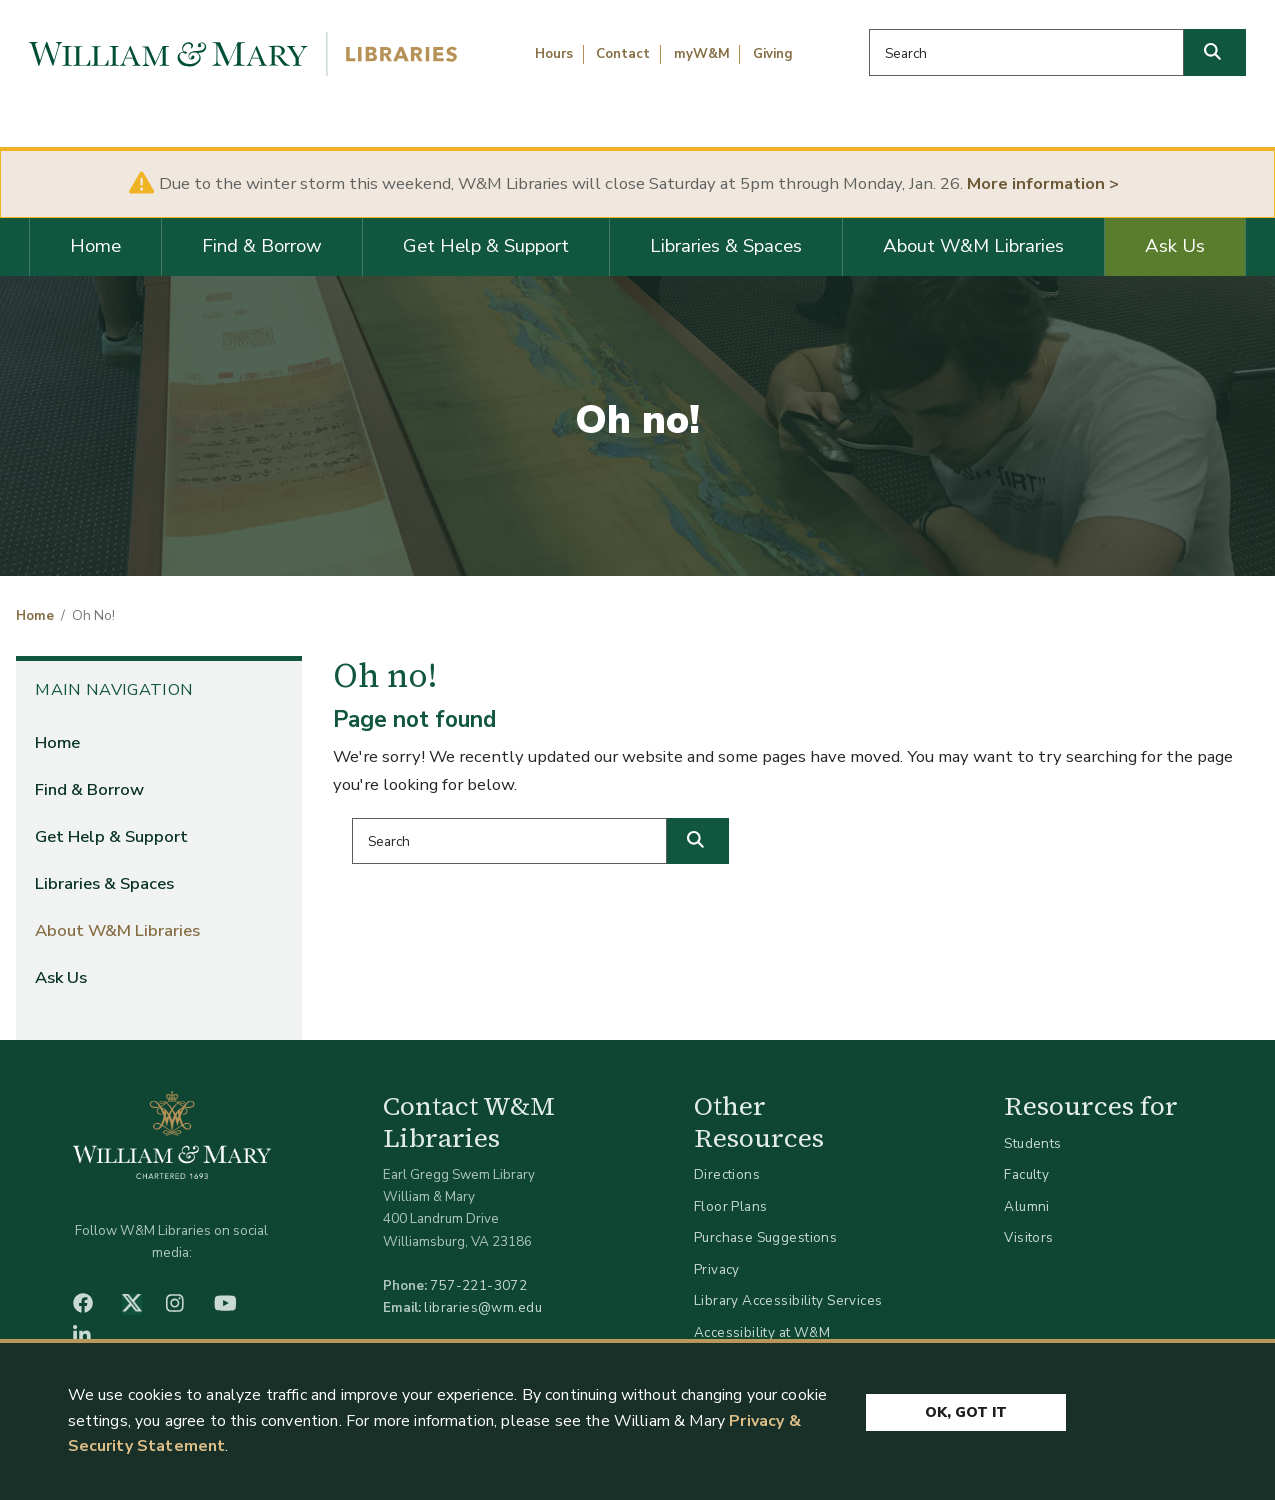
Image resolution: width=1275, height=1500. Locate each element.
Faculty (1026, 1174)
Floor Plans (731, 1206)
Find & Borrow (262, 246)
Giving (773, 54)
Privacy (717, 1269)
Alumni (1027, 1206)
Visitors (1028, 1237)
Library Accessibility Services (788, 1300)
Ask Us (1175, 246)
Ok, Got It (966, 1412)
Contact (623, 54)
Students (1032, 1143)
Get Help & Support (486, 246)
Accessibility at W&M (762, 1332)
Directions (727, 1174)
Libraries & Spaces (726, 246)
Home (95, 246)
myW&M (702, 54)
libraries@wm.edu (483, 1307)
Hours (554, 54)
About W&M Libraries (973, 246)
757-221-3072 (478, 1285)
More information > (1043, 183)
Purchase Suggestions (765, 1237)
